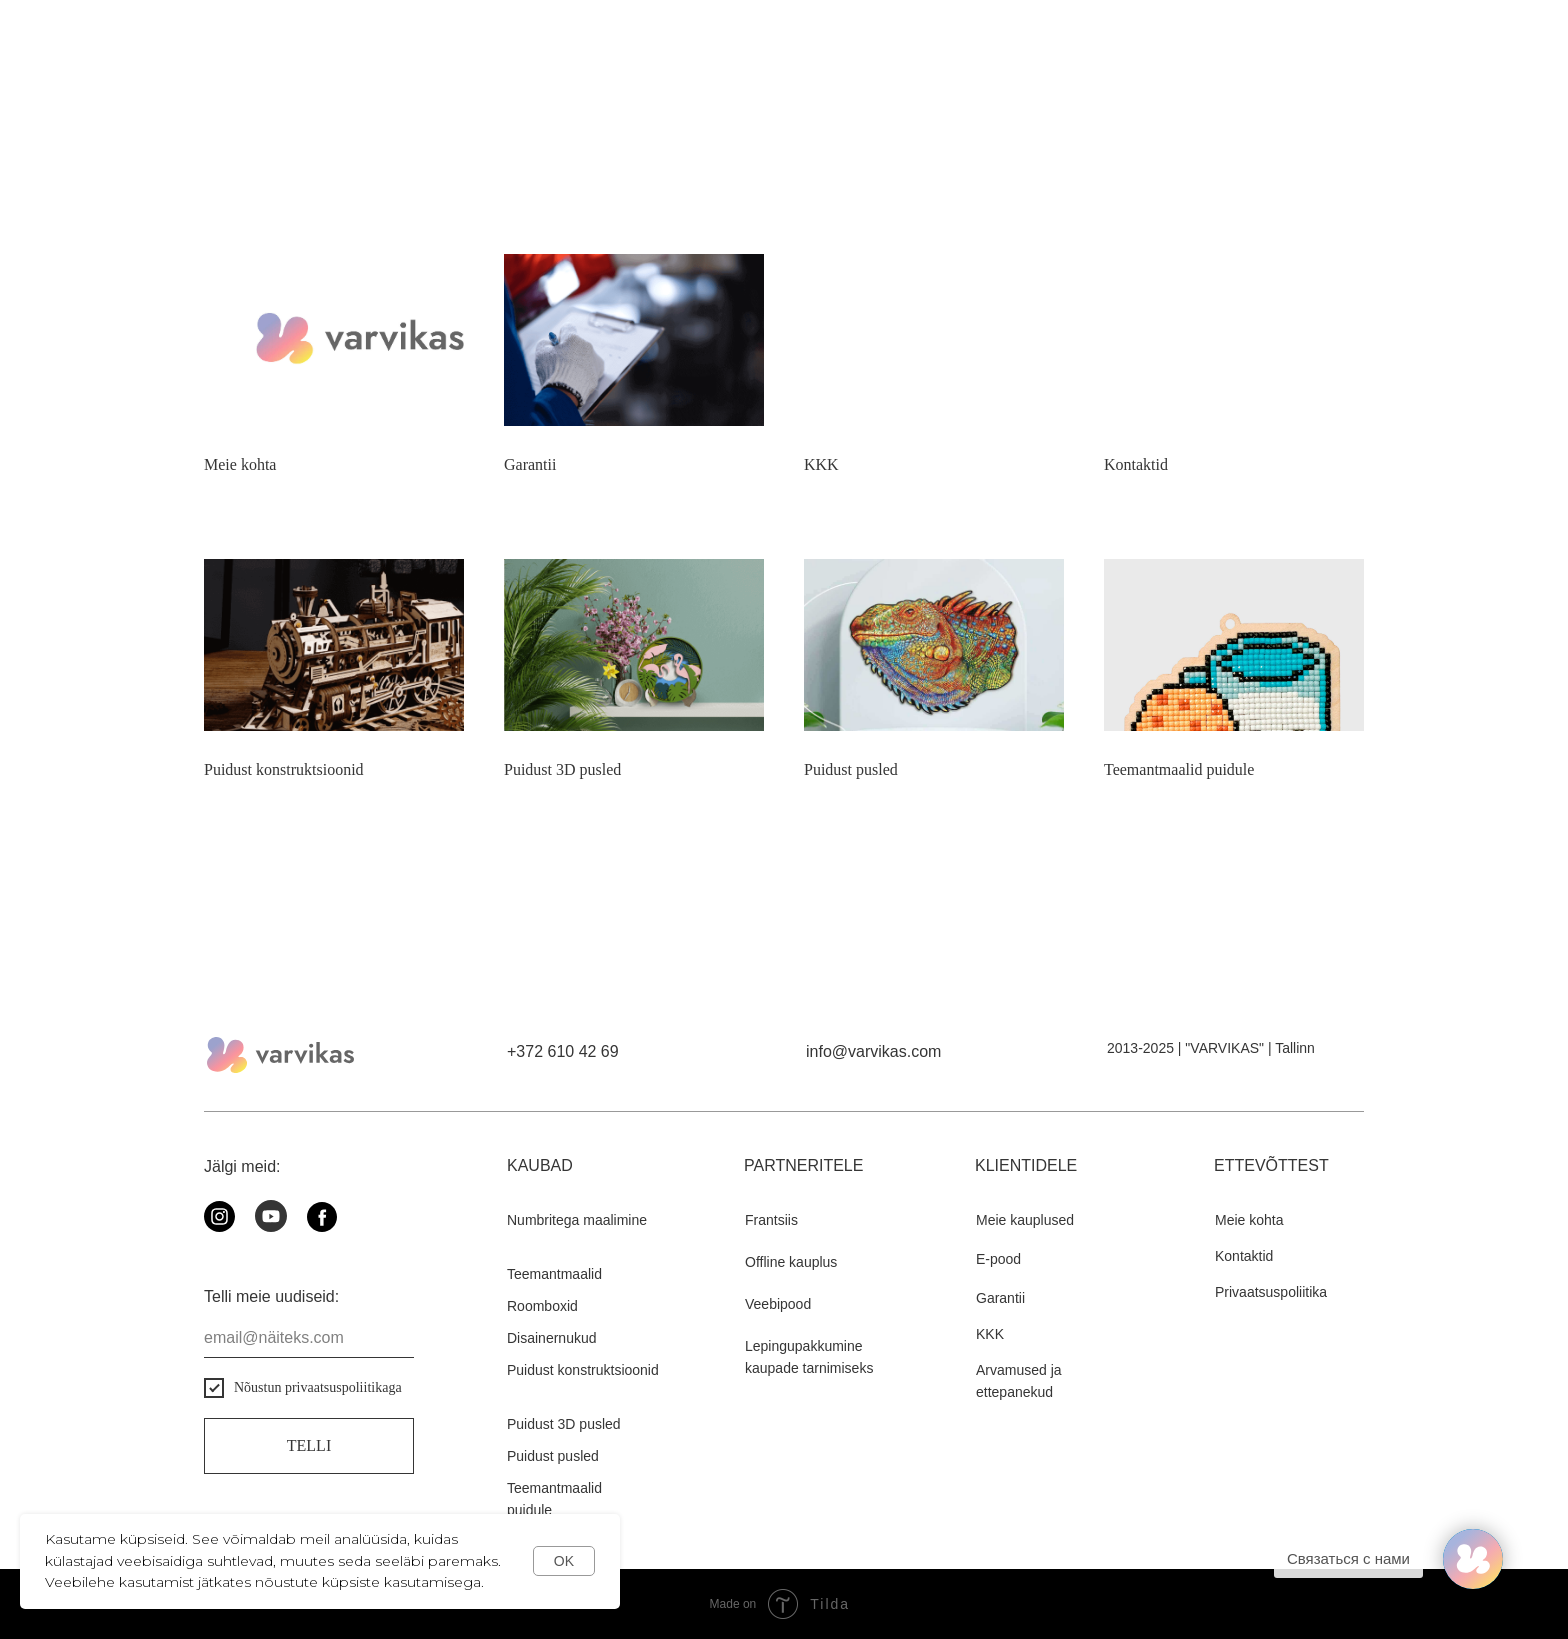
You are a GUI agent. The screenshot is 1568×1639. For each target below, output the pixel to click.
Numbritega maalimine (577, 1220)
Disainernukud (552, 1338)
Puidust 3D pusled (562, 769)
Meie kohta (240, 464)
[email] (309, 1338)
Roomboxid (542, 1306)
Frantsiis (771, 1220)
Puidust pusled (851, 769)
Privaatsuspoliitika (1271, 1292)
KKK (821, 464)
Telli (309, 1445)
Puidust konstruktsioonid (284, 769)
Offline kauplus (791, 1262)
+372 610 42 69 (563, 1051)
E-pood (998, 1259)
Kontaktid (1136, 464)
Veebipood (778, 1304)
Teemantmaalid (554, 1274)
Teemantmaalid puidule (1179, 769)
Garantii (530, 464)
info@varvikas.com (873, 1051)
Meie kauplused (1025, 1220)
